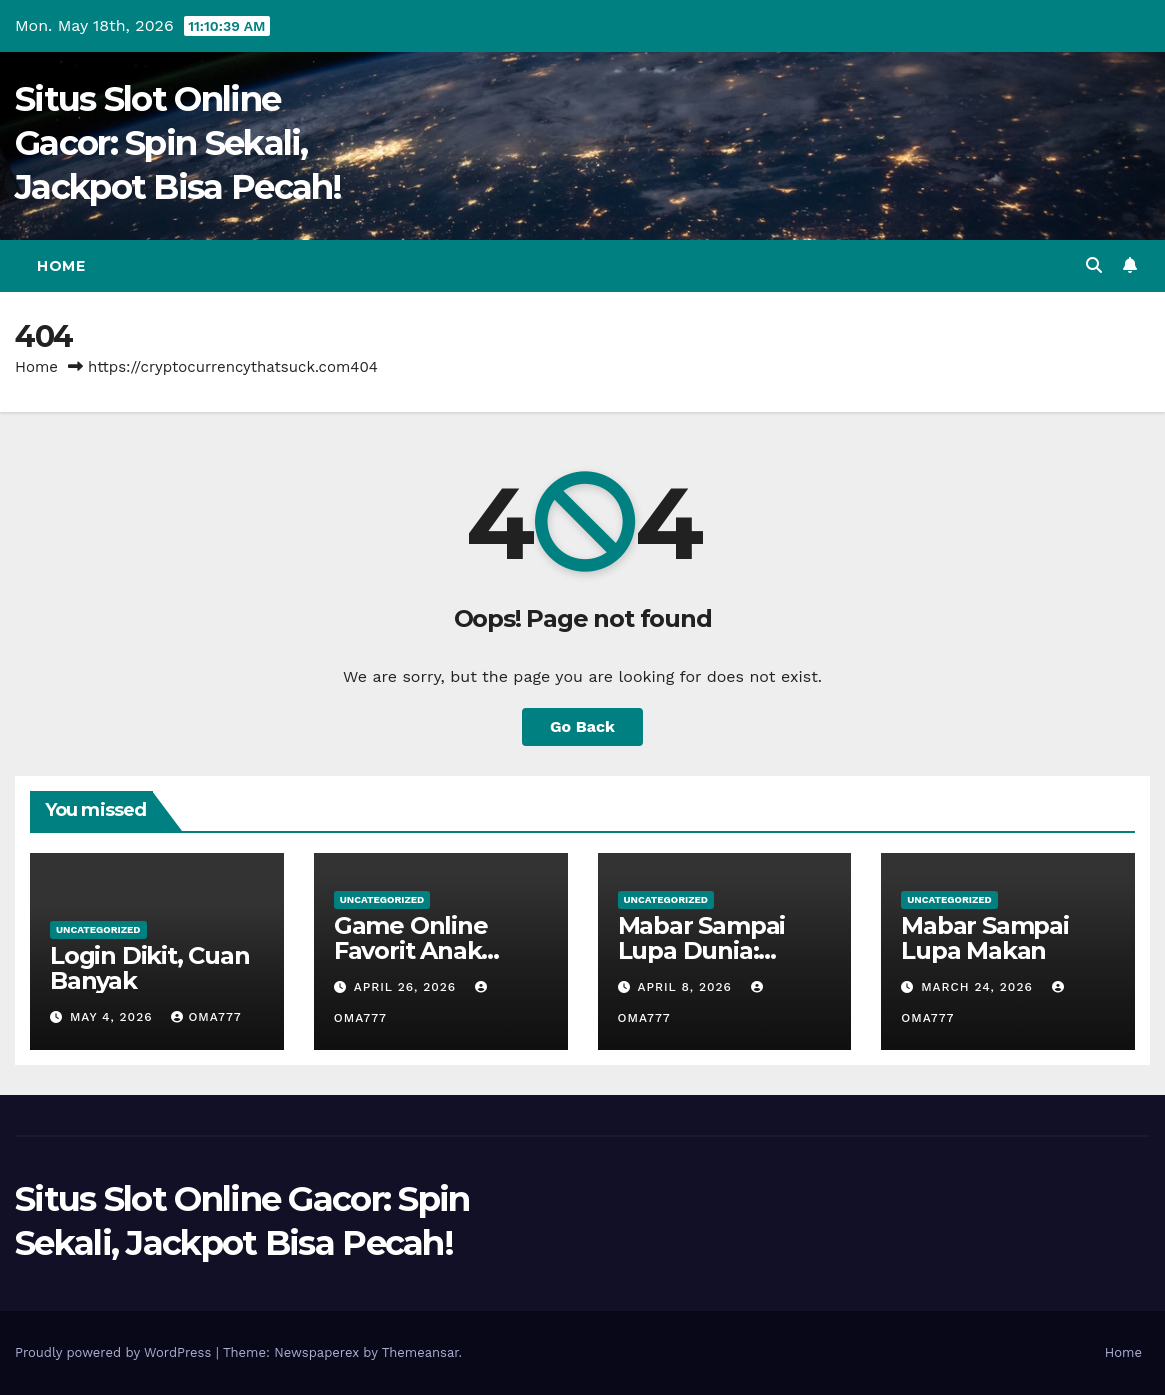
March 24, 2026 (979, 987)
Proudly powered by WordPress (115, 1352)
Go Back (582, 726)
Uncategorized (98, 929)
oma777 (206, 1017)
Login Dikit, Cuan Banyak (150, 968)
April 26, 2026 (407, 987)
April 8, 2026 (686, 987)
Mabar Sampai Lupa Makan (985, 938)
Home (61, 266)
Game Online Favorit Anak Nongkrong (411, 950)
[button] (1094, 265)
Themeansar (420, 1352)
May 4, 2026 (114, 1017)
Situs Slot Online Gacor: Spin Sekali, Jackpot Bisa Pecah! (178, 143)
